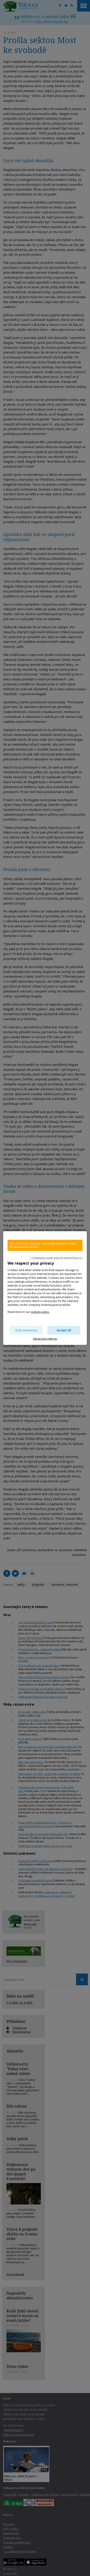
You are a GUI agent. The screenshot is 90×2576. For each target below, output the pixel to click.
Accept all (64, 1330)
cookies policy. (40, 1312)
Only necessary (26, 1330)
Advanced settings (45, 1339)
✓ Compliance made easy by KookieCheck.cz (56, 1257)
